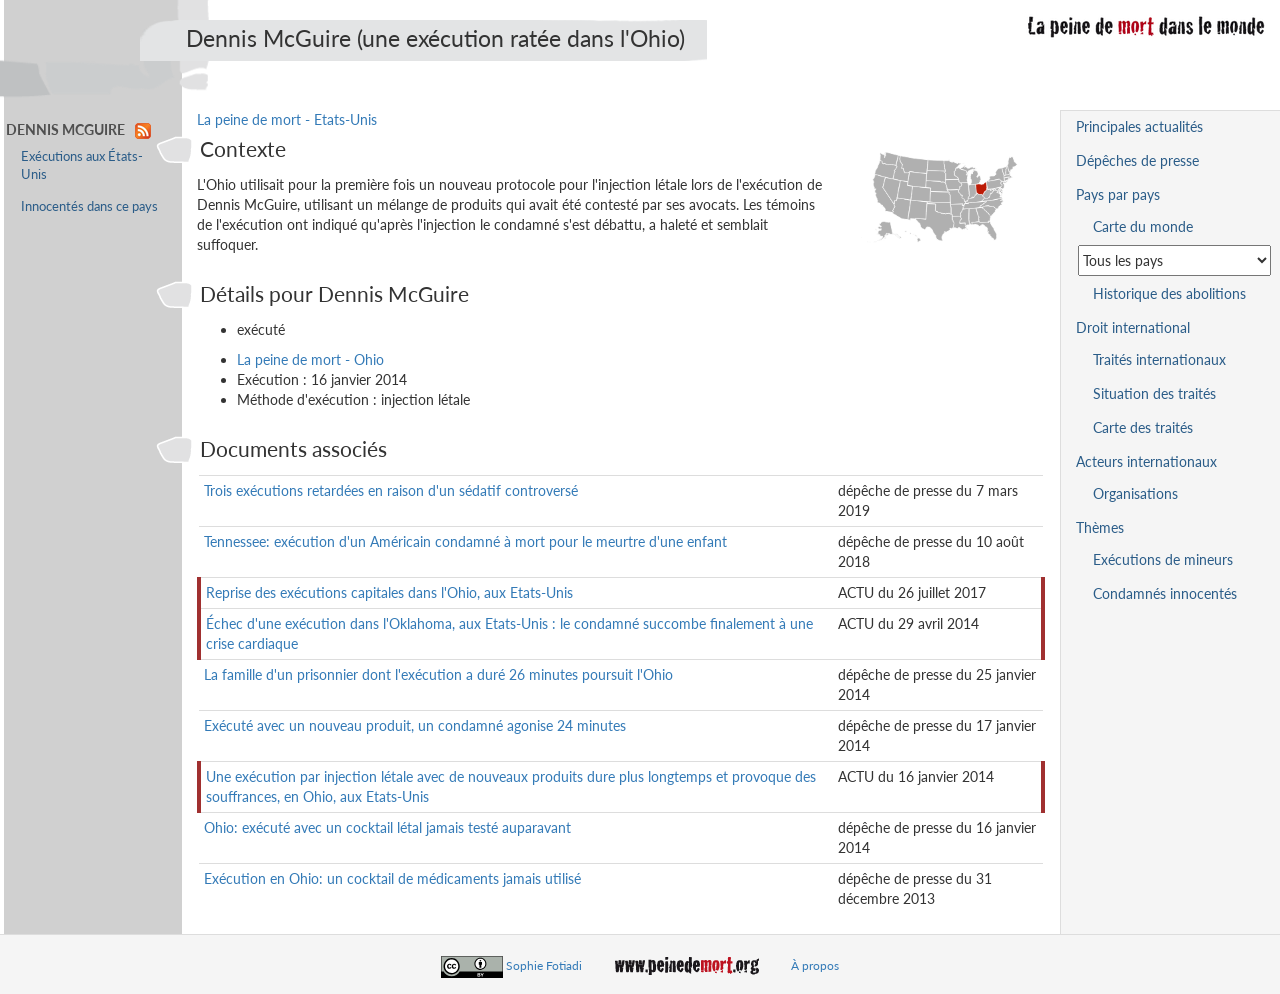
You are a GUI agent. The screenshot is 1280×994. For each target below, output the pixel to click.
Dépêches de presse (1137, 160)
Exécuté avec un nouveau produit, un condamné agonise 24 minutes (415, 725)
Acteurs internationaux (1146, 461)
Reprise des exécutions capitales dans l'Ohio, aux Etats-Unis (389, 592)
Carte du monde (1143, 226)
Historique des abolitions (1169, 293)
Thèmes (1100, 527)
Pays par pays (1118, 194)
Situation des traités (1154, 393)
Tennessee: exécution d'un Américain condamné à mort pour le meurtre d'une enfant (465, 541)
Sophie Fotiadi (544, 965)
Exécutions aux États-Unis (82, 165)
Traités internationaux (1159, 359)
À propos (815, 965)
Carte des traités (1143, 427)
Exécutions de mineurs (1163, 559)
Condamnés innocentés (1165, 593)
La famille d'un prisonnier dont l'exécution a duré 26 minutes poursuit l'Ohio (438, 674)
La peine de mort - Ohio (310, 359)
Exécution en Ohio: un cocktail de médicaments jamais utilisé (392, 878)
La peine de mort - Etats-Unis (287, 119)
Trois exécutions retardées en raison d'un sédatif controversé (391, 490)
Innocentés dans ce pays (89, 206)
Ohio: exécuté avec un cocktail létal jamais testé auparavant (387, 827)
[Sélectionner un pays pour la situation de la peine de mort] (1174, 260)
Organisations (1135, 493)
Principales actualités (1139, 126)
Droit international (1133, 327)
